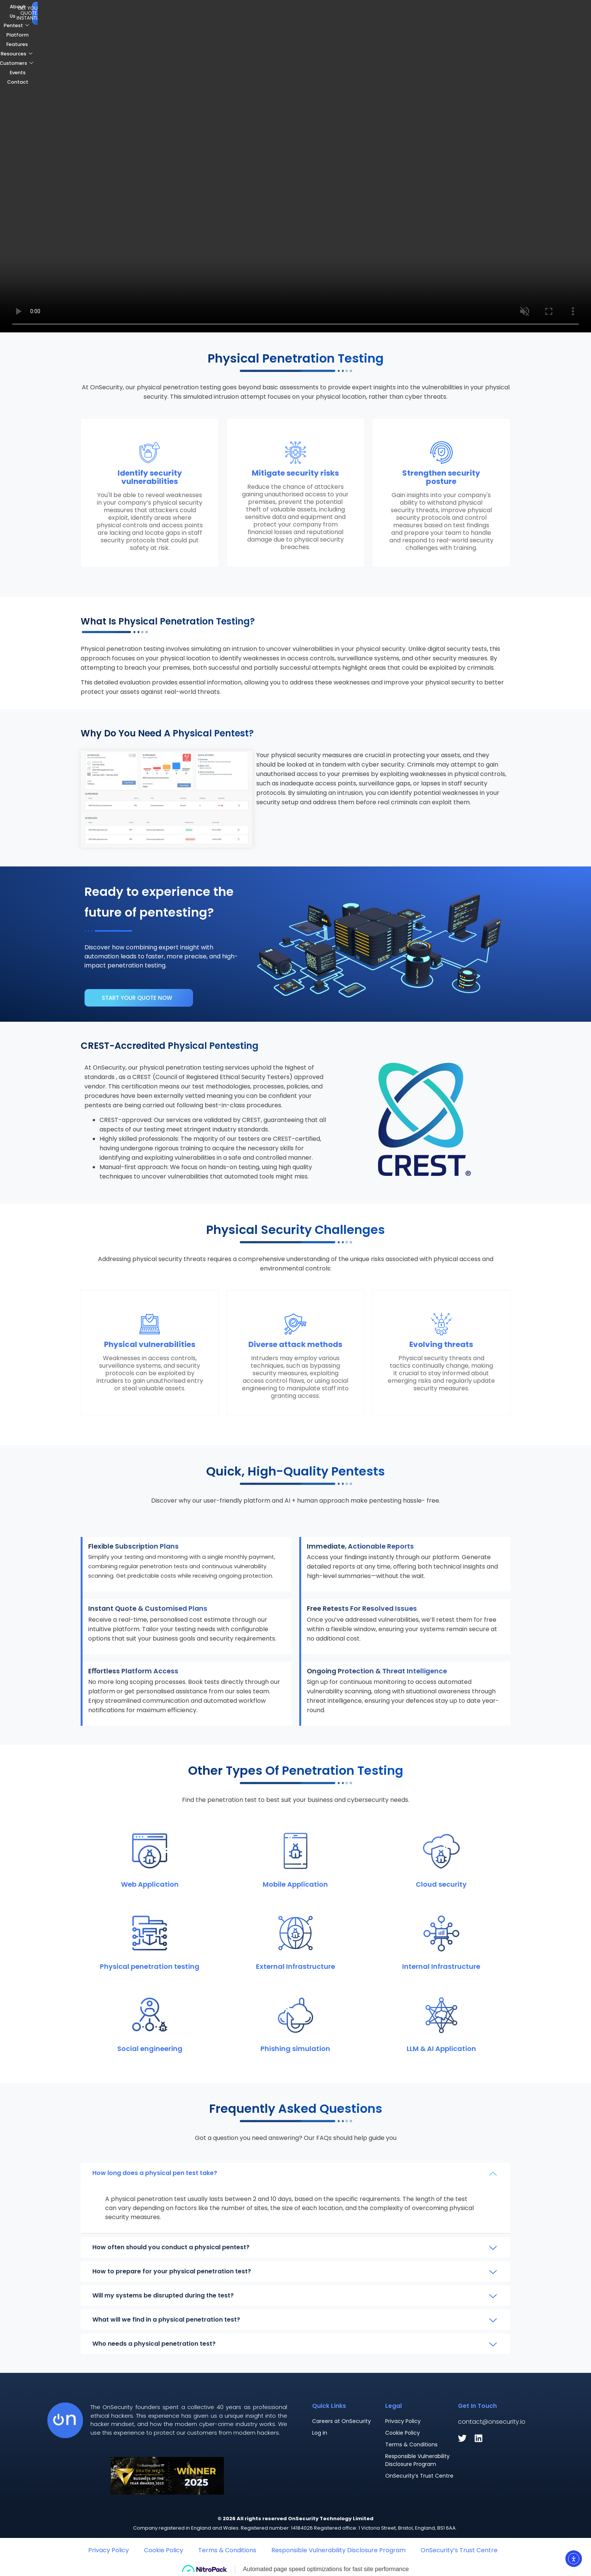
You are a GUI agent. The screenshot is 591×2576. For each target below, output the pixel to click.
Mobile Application (295, 1884)
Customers (334, 12)
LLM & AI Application (441, 2048)
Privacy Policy (403, 2421)
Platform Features (238, 12)
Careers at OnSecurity (341, 2421)
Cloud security (441, 1884)
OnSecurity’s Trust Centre (419, 2476)
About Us (154, 12)
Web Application (150, 1884)
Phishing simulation (295, 2048)
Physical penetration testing (149, 1966)
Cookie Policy (402, 2433)
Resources (287, 12)
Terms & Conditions (411, 2444)
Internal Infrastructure (441, 1966)
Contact (401, 12)
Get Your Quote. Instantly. (532, 12)
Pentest (189, 12)
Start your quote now (137, 998)
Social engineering (149, 2048)
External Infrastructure (295, 1966)
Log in (319, 2433)
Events (372, 12)
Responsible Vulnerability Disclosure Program (417, 2460)
